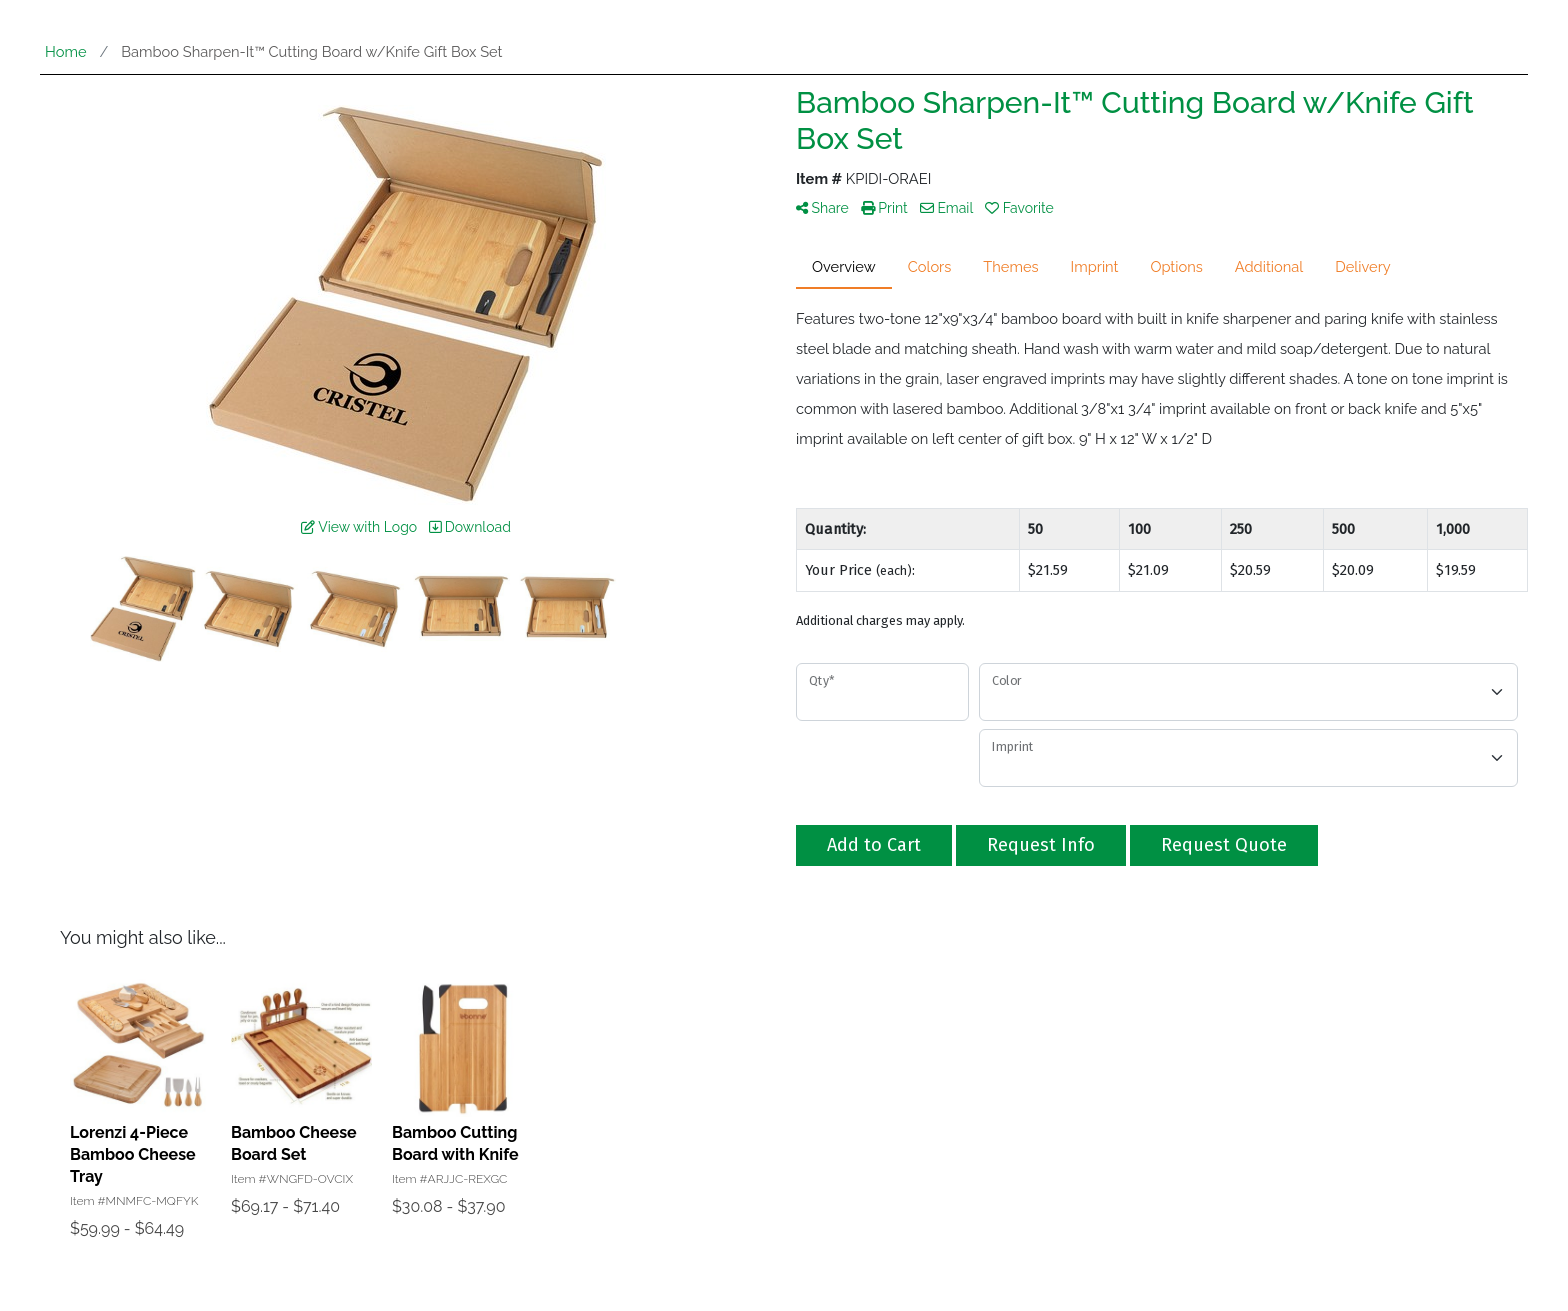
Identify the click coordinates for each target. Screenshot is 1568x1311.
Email (946, 208)
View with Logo (359, 527)
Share (822, 208)
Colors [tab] (930, 266)
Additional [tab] (1269, 266)
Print (884, 208)
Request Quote (1224, 845)
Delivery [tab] (1363, 266)
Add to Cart (874, 845)
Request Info (1041, 845)
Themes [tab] (1010, 266)
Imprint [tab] (1095, 266)
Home (66, 51)
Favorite (1019, 208)
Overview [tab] (844, 266)
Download (470, 527)
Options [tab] (1176, 266)
